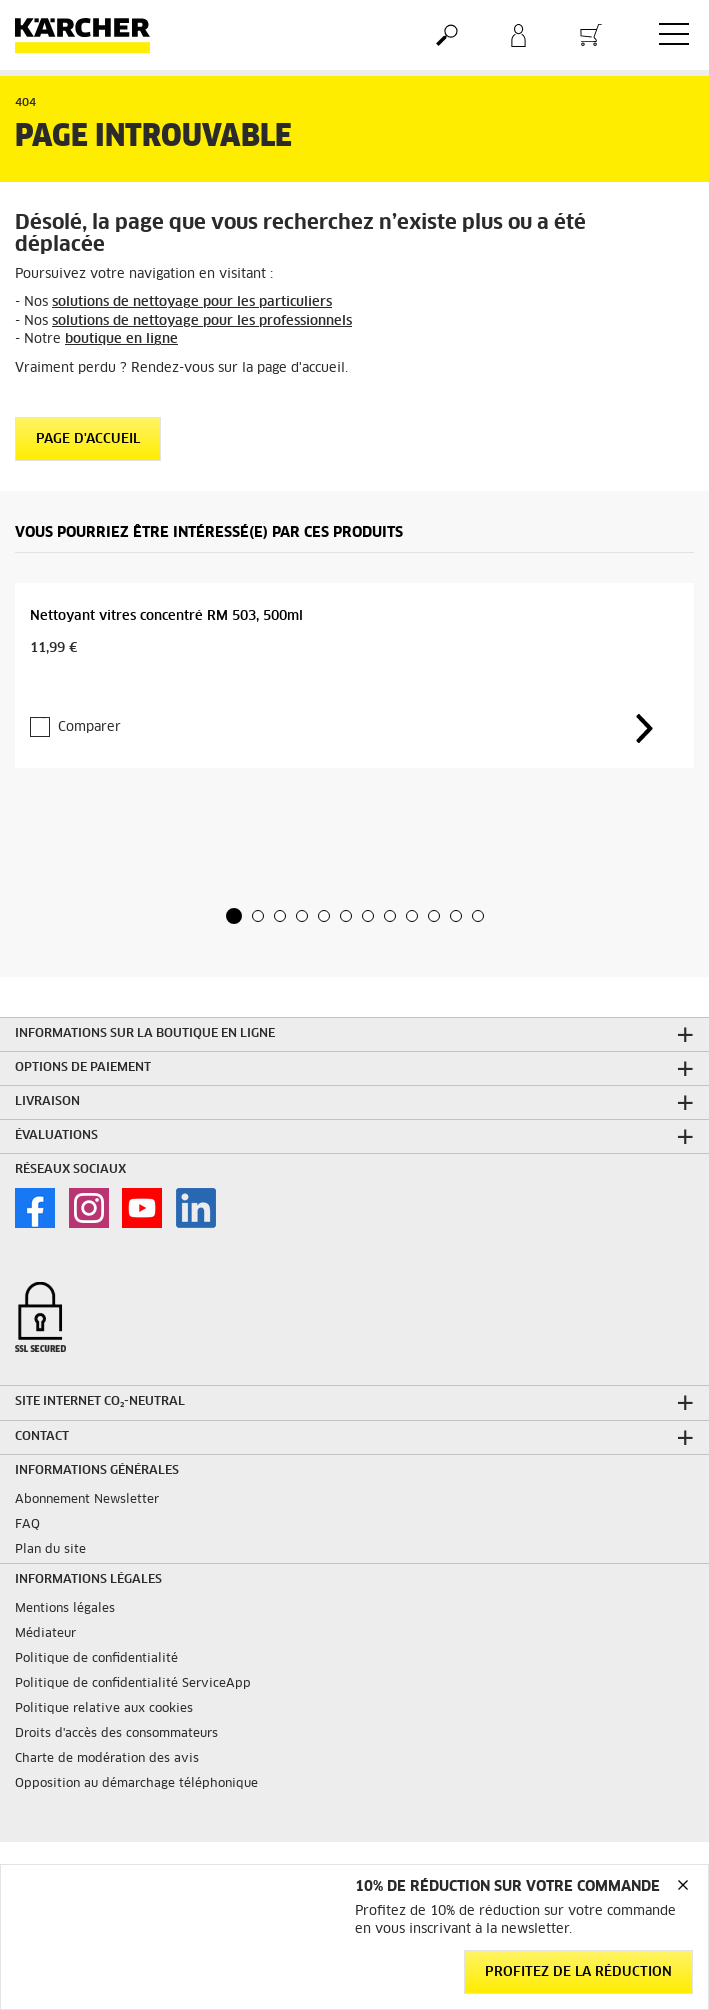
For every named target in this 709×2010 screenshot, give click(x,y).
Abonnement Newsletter (87, 1500)
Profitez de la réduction (578, 1972)
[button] (234, 916)
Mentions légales (65, 1609)
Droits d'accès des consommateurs (116, 1734)
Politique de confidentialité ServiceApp (133, 1684)
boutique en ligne (121, 339)
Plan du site (50, 1550)
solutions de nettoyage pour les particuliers (192, 302)
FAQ (27, 1525)
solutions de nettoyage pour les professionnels (202, 321)
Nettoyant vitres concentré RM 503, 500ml (166, 616)
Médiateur (45, 1634)
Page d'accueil (88, 439)
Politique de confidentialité (96, 1659)
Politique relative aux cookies (104, 1709)
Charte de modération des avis (107, 1759)
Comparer (89, 727)
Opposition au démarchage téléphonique (136, 1784)
